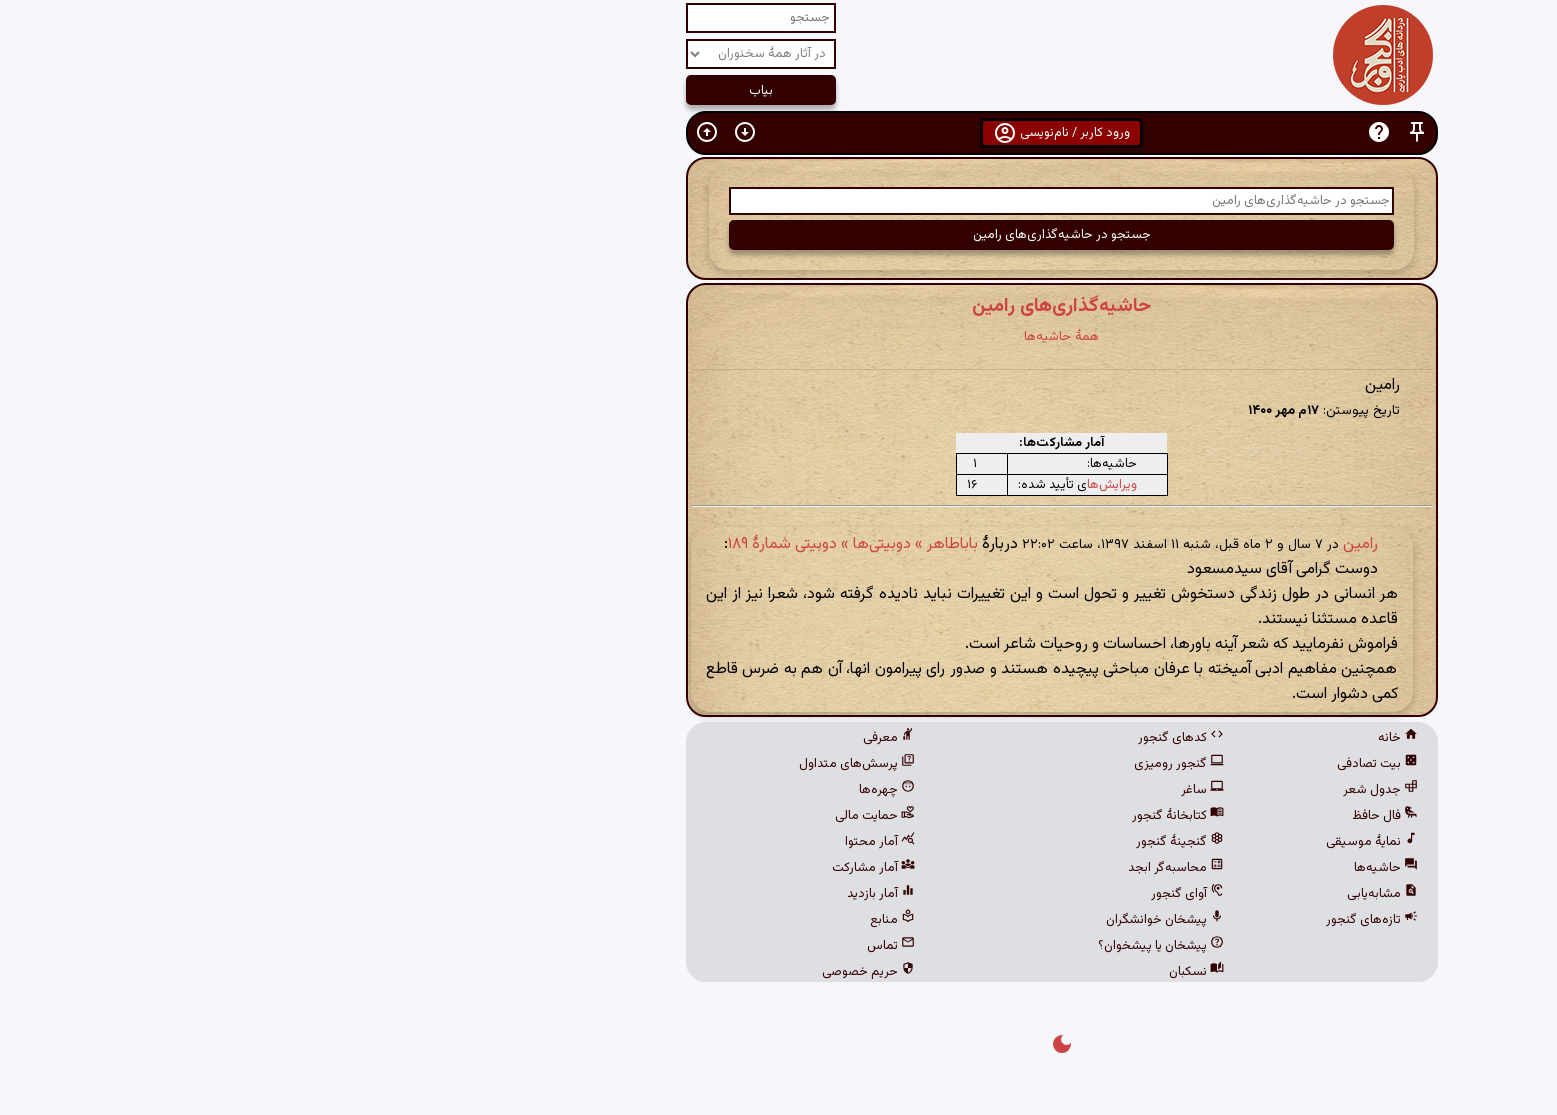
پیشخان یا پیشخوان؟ (878, 946)
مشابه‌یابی (1099, 894)
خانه (1115, 738)
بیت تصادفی (1094, 764)
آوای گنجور (904, 894)
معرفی (606, 738)
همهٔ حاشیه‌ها (778, 336)
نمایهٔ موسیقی (1089, 842)
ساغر (919, 790)
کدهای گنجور (898, 738)
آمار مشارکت (590, 868)
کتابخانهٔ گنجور (895, 816)
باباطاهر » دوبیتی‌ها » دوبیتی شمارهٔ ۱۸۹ (570, 544)
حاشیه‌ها (1103, 868)
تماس (608, 946)
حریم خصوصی (585, 972)
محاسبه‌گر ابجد (893, 868)
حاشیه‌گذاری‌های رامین (778, 306)
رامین (1077, 544)
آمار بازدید (598, 894)
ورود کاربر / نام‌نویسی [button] (778, 133)
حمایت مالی (592, 816)
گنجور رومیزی (896, 764)
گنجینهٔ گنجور (897, 842)
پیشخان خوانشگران (882, 920)
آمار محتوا (597, 842)
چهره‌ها (604, 790)
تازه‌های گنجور (1089, 920)
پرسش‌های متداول (574, 764)
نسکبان (913, 972)
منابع (609, 920)
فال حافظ (1102, 816)
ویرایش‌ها (829, 485)
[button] (1134, 132)
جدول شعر (1097, 790)
